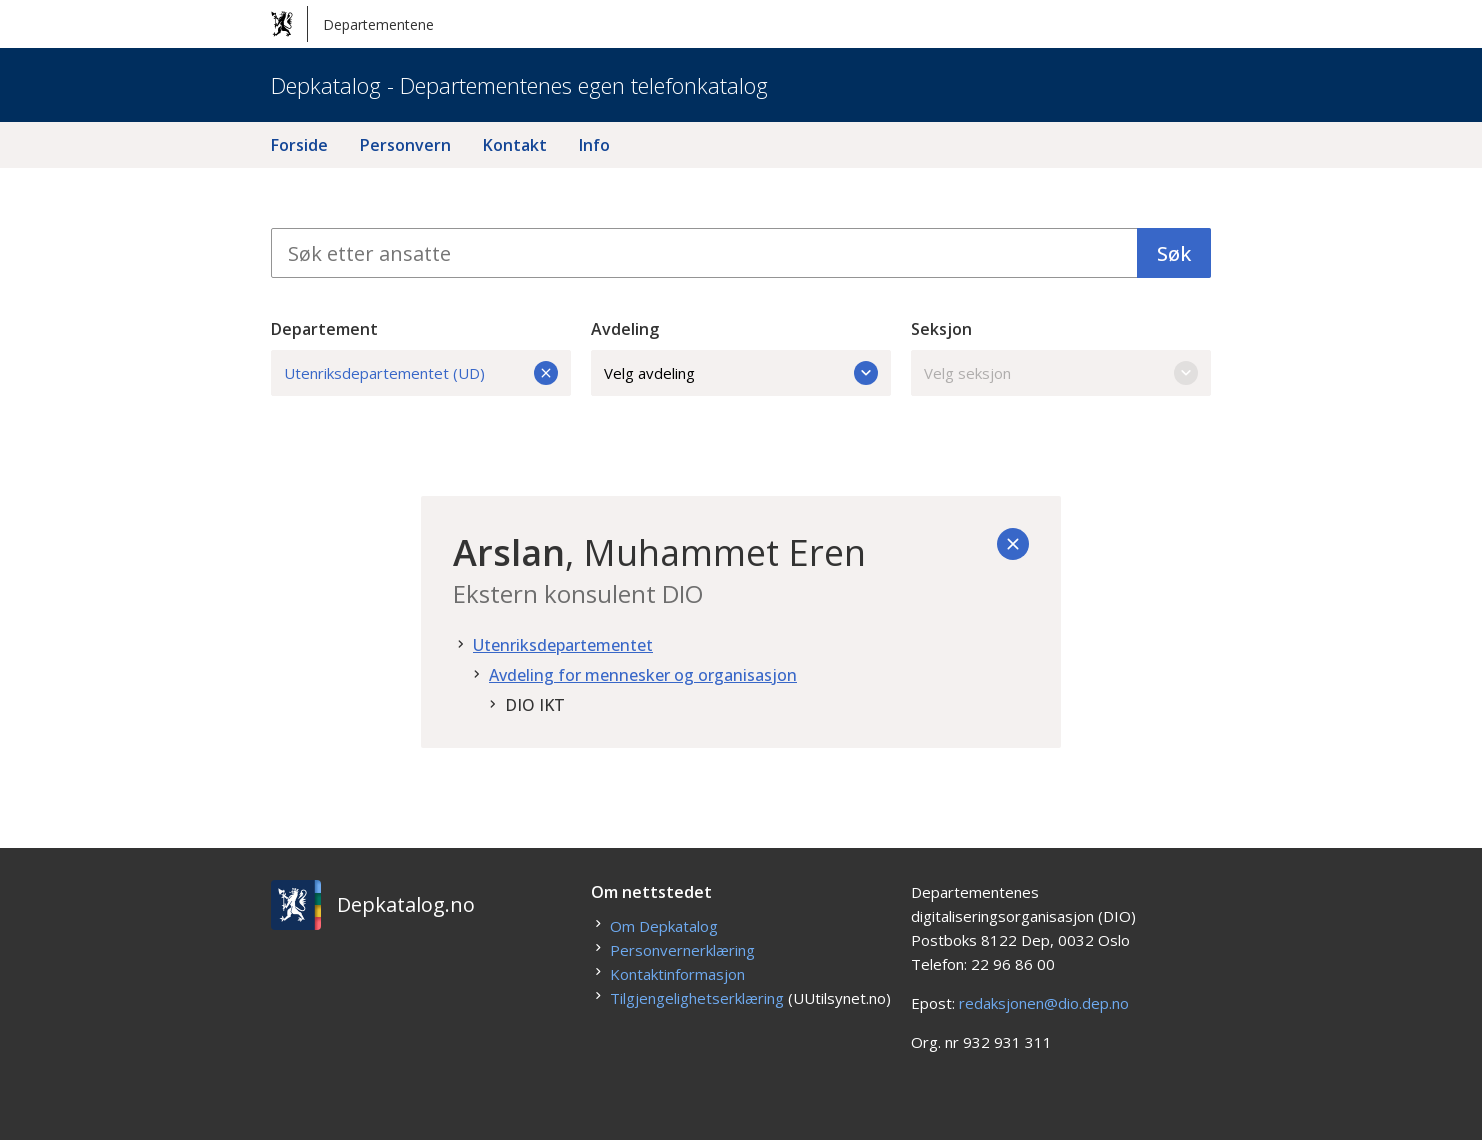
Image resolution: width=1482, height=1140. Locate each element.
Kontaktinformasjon (677, 974)
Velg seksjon (1061, 373)
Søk (1174, 253)
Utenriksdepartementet (563, 645)
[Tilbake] (1013, 544)
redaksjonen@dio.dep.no (1044, 1003)
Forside (299, 145)
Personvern (405, 145)
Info (594, 145)
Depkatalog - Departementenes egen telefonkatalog (519, 85)
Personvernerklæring (682, 950)
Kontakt (515, 145)
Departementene (352, 24)
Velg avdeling (741, 373)
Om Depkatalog (664, 926)
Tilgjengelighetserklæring (697, 998)
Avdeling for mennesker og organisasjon (643, 675)
